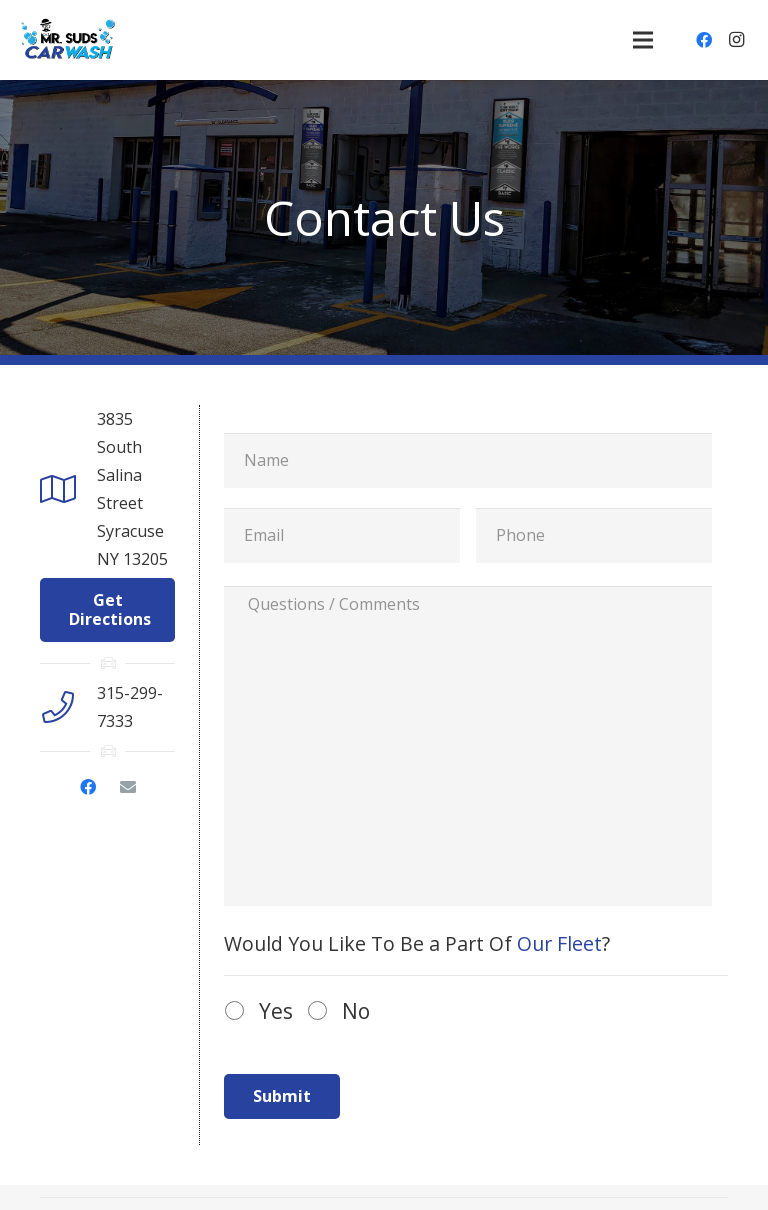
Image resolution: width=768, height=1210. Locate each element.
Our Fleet (559, 943)
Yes (276, 1011)
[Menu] (643, 40)
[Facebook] (704, 40)
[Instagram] (736, 40)
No (356, 1011)
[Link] (69, 40)
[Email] (128, 787)
